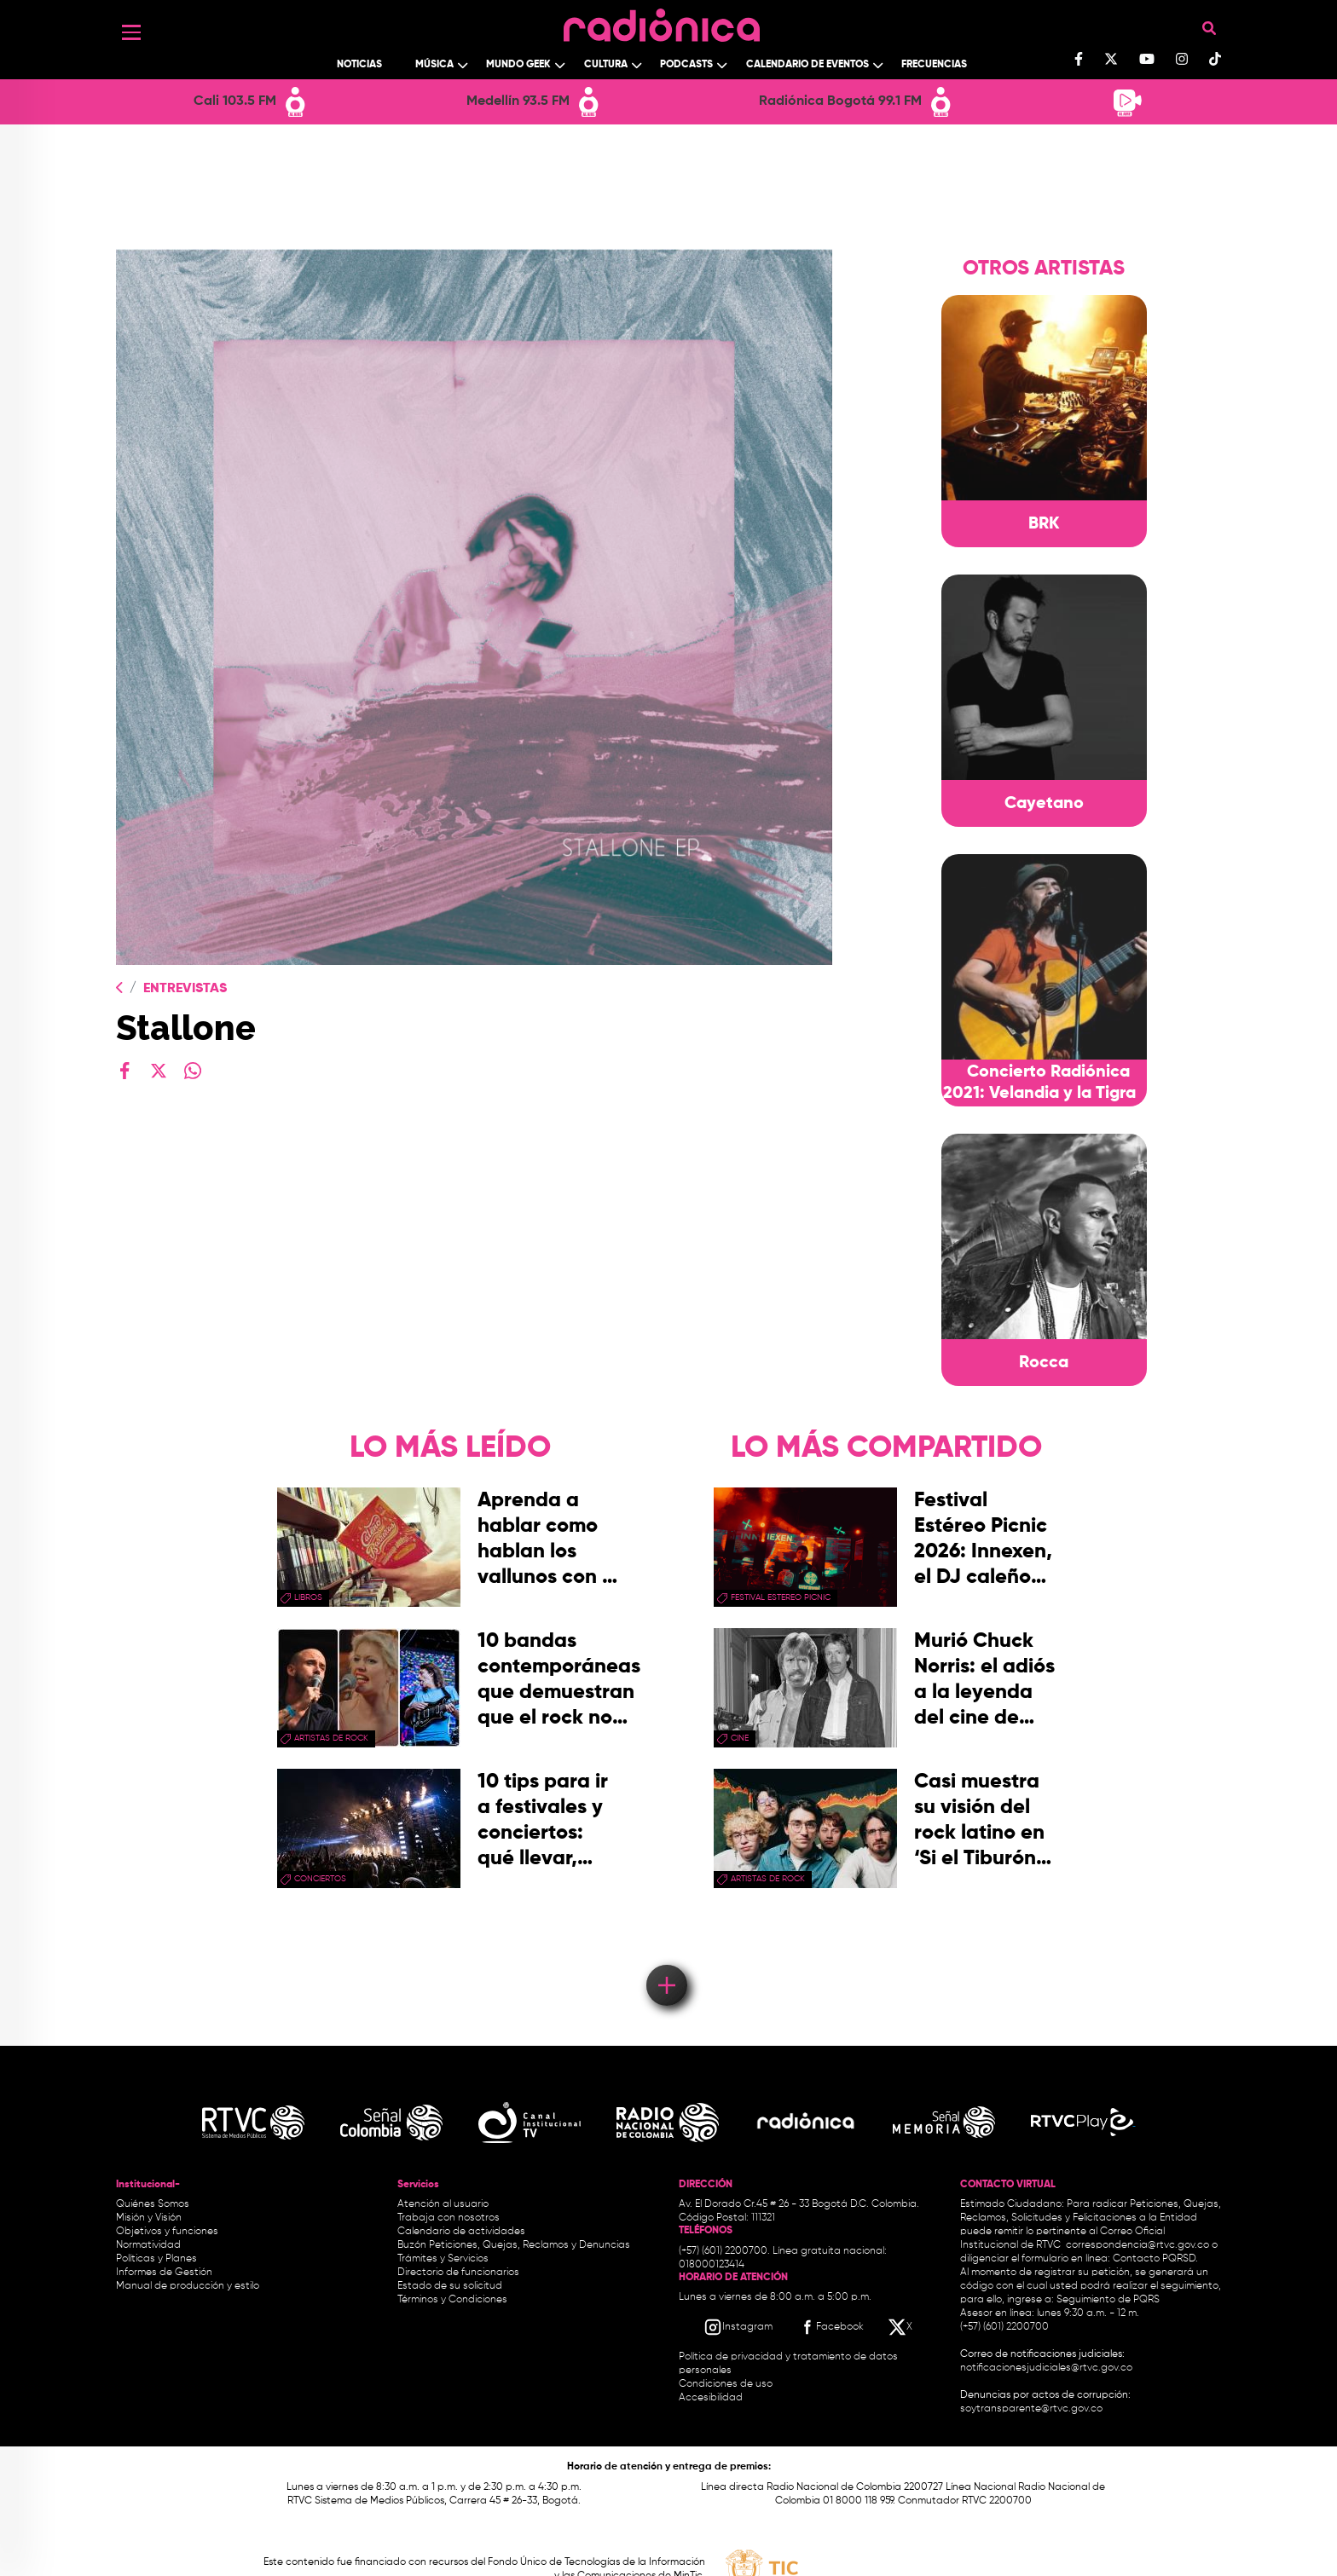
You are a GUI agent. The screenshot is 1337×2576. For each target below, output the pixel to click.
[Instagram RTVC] (738, 2327)
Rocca (1043, 1363)
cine (740, 1738)
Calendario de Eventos (807, 65)
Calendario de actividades (461, 2232)
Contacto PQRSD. (1155, 2259)
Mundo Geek (518, 65)
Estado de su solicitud (449, 2286)
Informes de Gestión (164, 2272)
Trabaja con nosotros (448, 2218)
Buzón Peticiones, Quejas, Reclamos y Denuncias (513, 2245)
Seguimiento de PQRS (1108, 2300)
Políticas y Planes (156, 2259)
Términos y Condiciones (452, 2300)
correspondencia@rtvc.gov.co (1137, 2245)
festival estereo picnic (781, 1597)
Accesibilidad (712, 2398)
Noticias (359, 65)
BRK (1044, 524)
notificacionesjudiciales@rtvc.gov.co (1046, 2368)
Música (434, 65)
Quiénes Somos (152, 2204)
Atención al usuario (443, 2204)
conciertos (320, 1878)
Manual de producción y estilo (187, 2286)
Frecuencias (934, 65)
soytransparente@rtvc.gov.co (1031, 2409)
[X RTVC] (901, 2327)
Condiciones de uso (726, 2384)
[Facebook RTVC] (830, 2327)
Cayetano (1044, 803)
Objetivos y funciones (167, 2232)
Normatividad (148, 2245)
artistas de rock (331, 1738)
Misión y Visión (149, 2218)
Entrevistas (185, 989)
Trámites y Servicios (443, 2259)
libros (308, 1597)
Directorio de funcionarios (458, 2272)
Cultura (606, 65)
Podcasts (686, 65)
